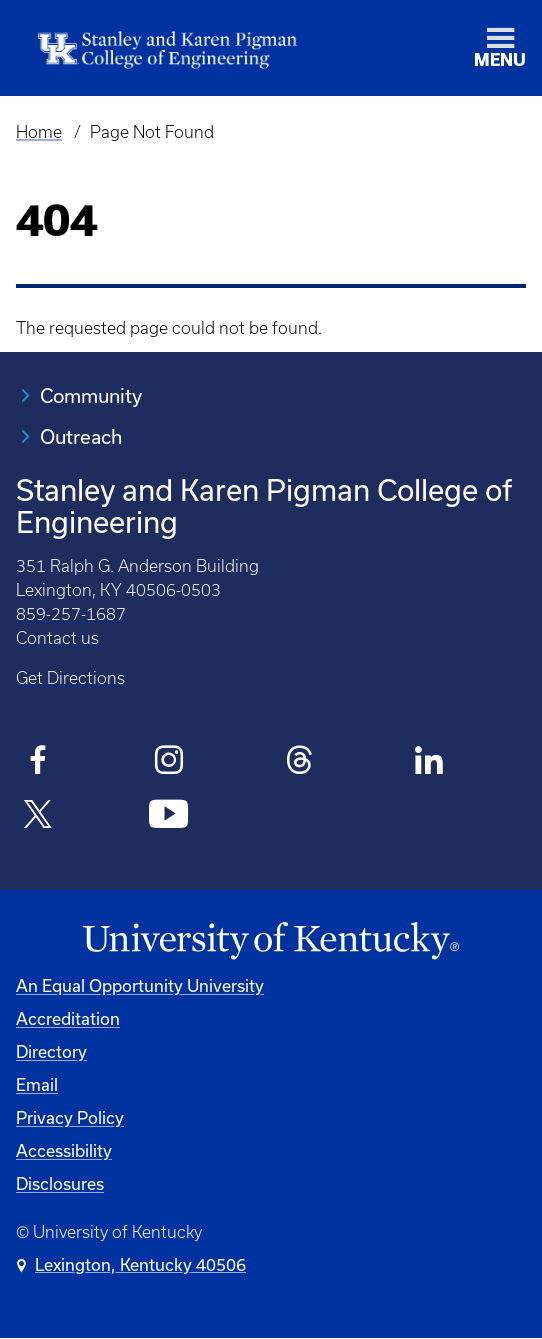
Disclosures (60, 1183)
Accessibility (64, 1150)
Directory (51, 1051)
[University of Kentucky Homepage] (271, 941)
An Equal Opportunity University (140, 985)
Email (37, 1084)
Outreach (81, 436)
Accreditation (68, 1018)
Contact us (57, 638)
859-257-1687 (71, 614)
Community (91, 395)
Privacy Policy (70, 1117)
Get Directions (70, 678)
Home (39, 132)
